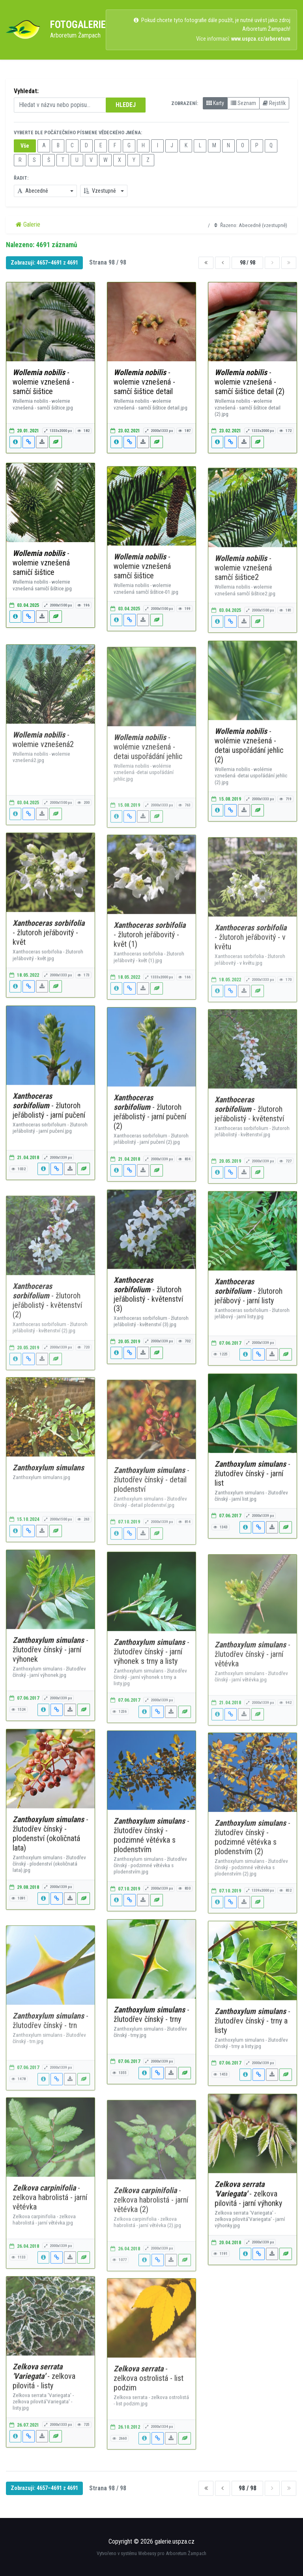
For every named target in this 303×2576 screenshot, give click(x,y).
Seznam (243, 103)
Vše (25, 146)
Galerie (28, 224)
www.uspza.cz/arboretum (260, 39)
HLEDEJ (126, 105)
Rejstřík (274, 103)
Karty (215, 103)
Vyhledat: (26, 91)
